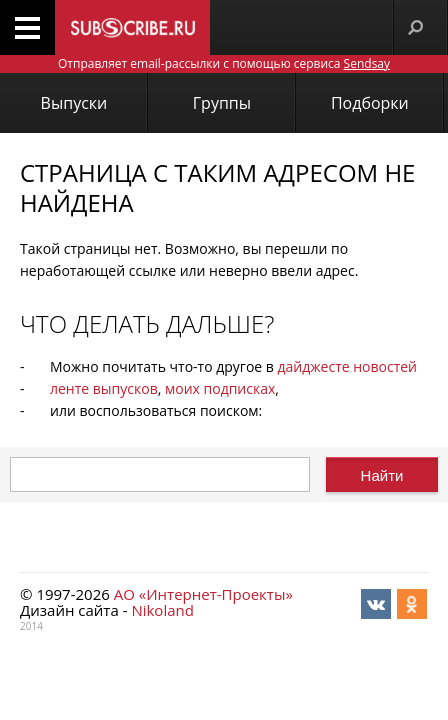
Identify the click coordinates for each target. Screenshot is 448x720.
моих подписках (220, 388)
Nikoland (162, 610)
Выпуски (74, 103)
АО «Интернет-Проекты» (203, 594)
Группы (222, 103)
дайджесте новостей (348, 366)
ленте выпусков (104, 388)
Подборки (370, 103)
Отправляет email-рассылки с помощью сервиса (224, 63)
